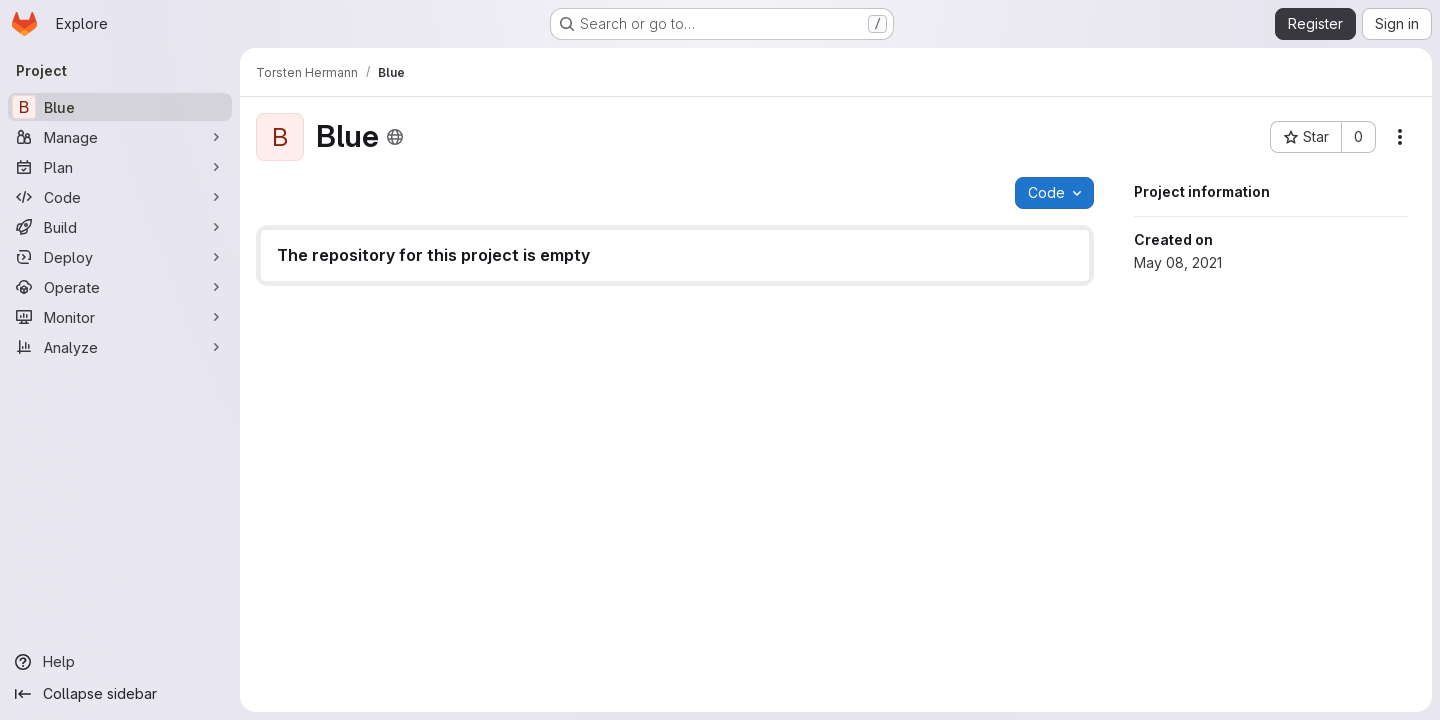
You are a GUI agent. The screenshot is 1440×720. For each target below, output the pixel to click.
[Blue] (120, 107)
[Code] (120, 197)
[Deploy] (120, 257)
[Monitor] (120, 317)
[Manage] (120, 137)
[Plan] (120, 167)
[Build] (120, 227)
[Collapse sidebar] (120, 694)
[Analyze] (120, 347)
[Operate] (120, 287)
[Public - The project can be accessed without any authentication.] (395, 137)
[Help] (120, 662)
